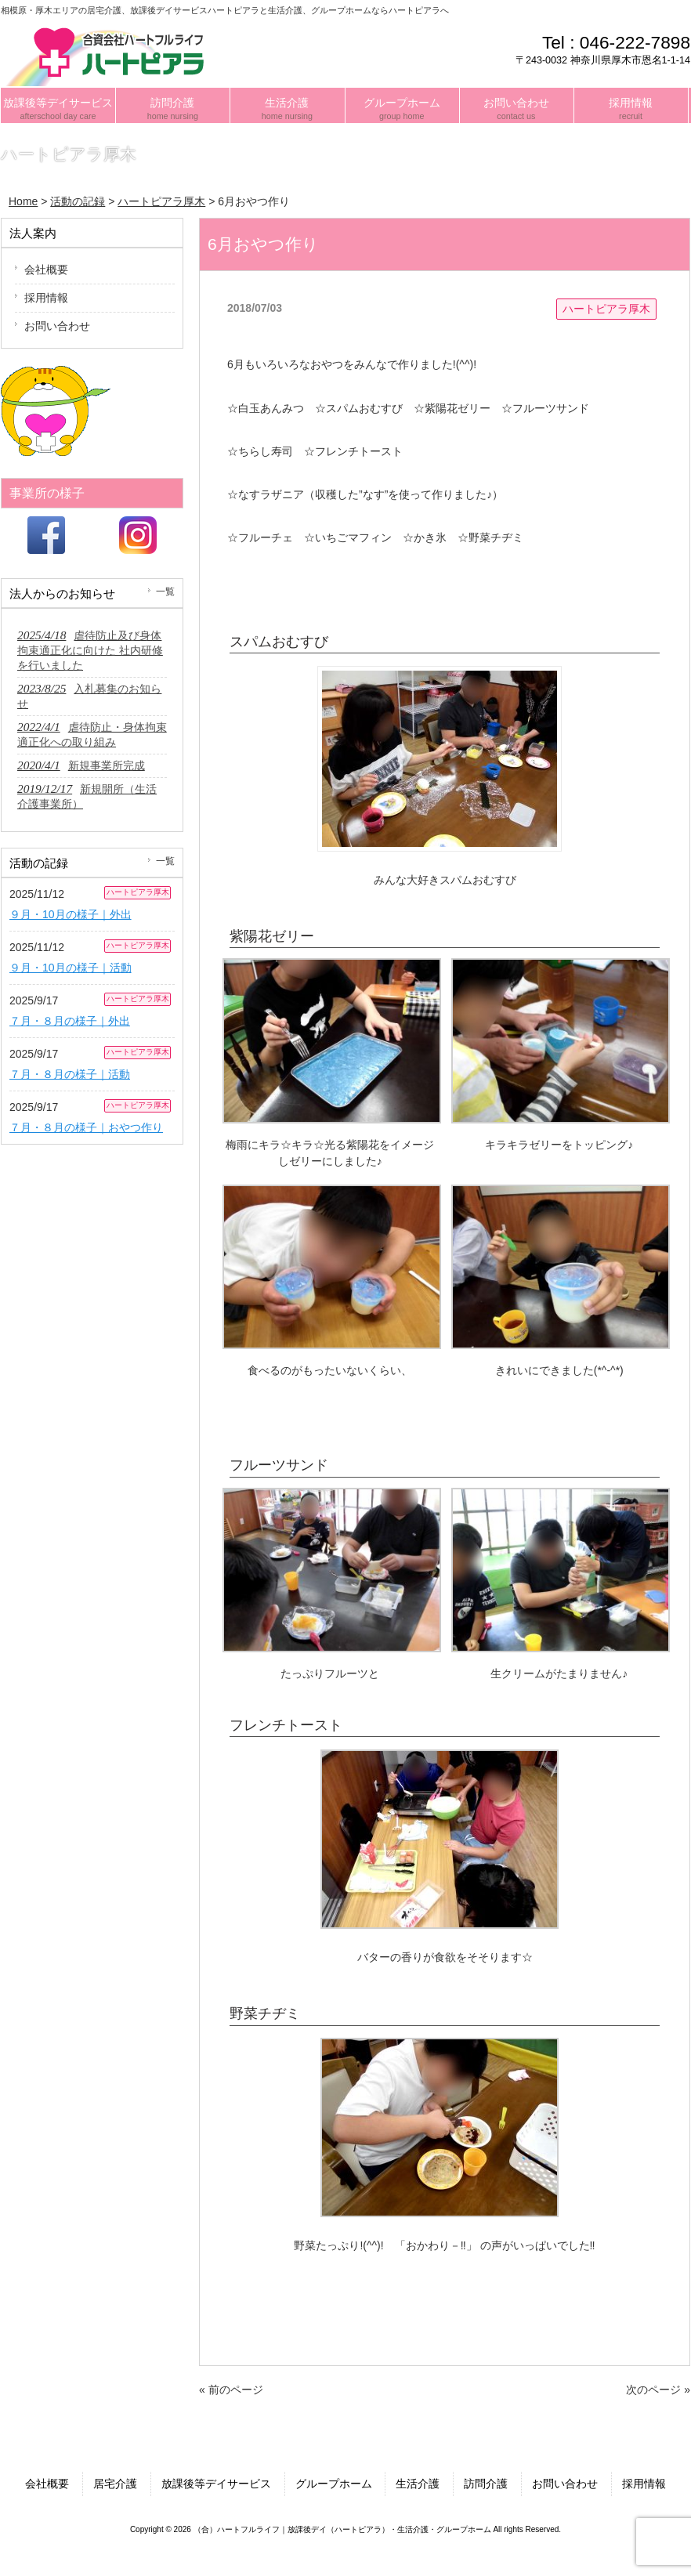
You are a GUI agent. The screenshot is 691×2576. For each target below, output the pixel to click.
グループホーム (333, 2483)
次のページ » (658, 2389)
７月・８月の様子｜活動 (69, 1074)
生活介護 (418, 2483)
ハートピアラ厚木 (606, 308)
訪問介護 (486, 2483)
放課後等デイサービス (216, 2483)
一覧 (165, 591)
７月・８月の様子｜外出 (69, 1021)
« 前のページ (231, 2389)
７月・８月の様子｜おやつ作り (86, 1127)
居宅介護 (115, 2483)
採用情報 (46, 297)
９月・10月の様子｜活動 (70, 967)
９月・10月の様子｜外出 (70, 914)
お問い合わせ (57, 326)
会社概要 (46, 269)
